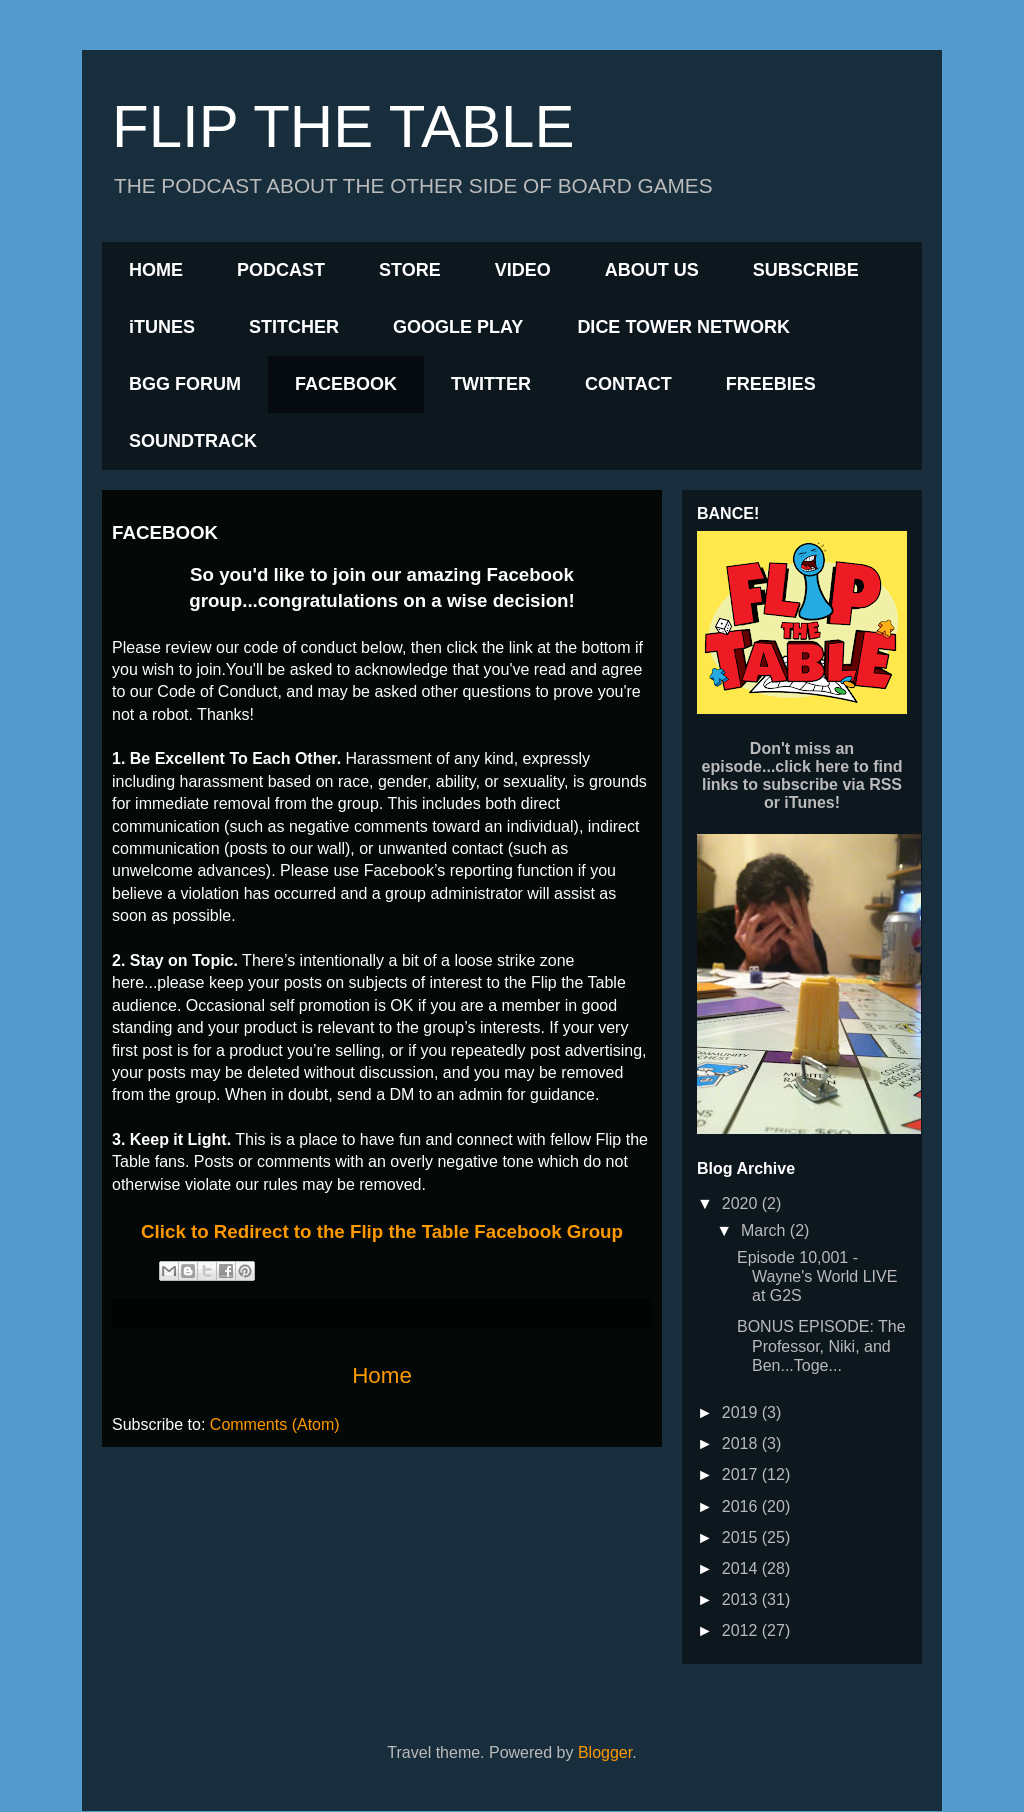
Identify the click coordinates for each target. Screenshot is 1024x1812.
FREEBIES (771, 384)
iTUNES (162, 327)
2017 (742, 1474)
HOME (156, 270)
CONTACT (628, 384)
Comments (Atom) (275, 1424)
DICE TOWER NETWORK (683, 327)
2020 (742, 1203)
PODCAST (281, 270)
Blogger (605, 1752)
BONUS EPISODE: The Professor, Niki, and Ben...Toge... (821, 1345)
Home (382, 1375)
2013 (742, 1599)
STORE (410, 270)
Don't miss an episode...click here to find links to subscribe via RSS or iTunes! (802, 775)
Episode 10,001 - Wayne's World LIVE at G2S (817, 1276)
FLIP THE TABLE (343, 126)
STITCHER (294, 327)
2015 (742, 1537)
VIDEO (523, 270)
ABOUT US (652, 270)
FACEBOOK (346, 384)
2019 (742, 1412)
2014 (742, 1568)
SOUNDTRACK (193, 441)
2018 (742, 1443)
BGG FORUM (185, 384)
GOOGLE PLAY (458, 327)
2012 (742, 1630)
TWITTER (491, 384)
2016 (742, 1506)
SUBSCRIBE (806, 270)
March (765, 1230)
